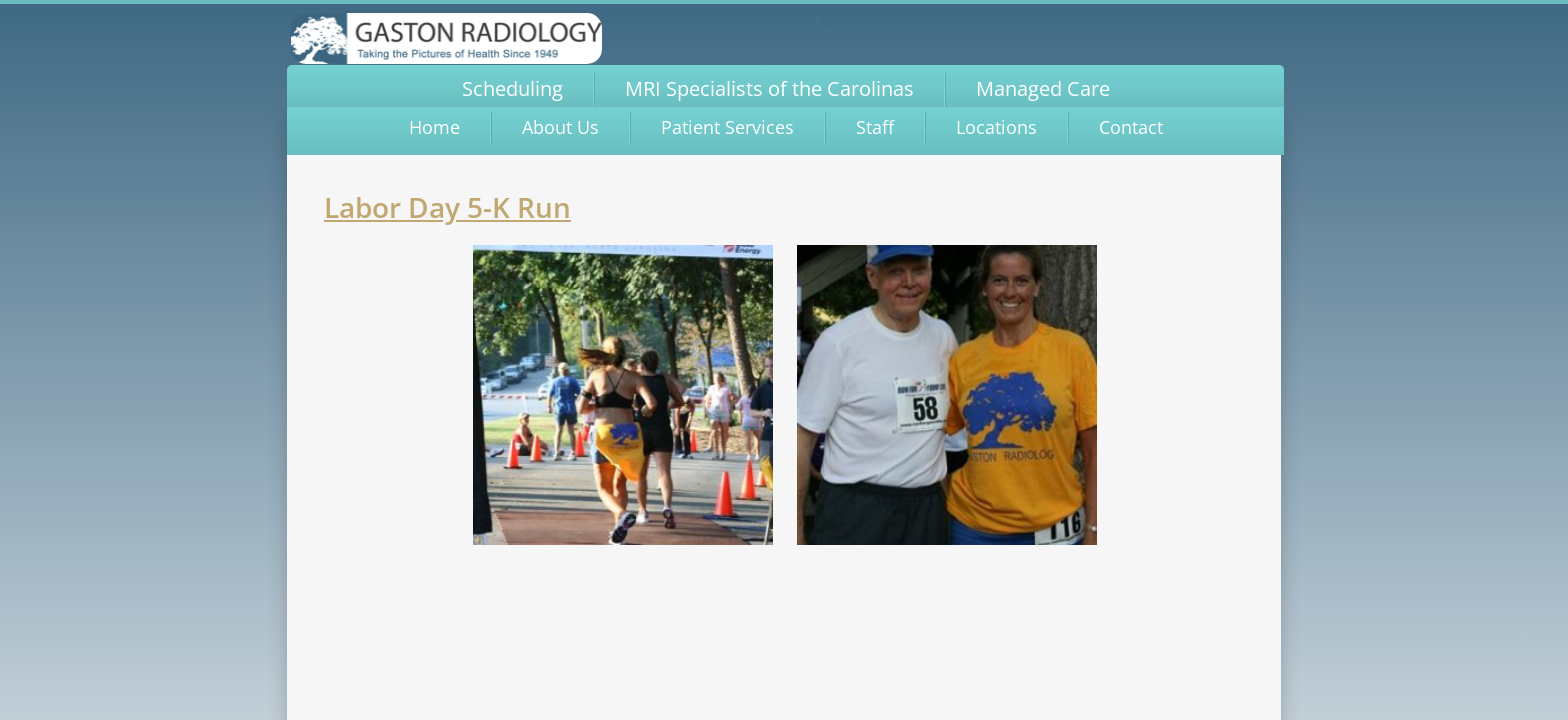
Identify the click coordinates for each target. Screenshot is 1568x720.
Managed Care (1043, 88)
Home (434, 127)
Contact (1131, 127)
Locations (996, 127)
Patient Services (727, 127)
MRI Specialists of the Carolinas (769, 88)
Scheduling (512, 88)
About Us (560, 127)
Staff (875, 127)
